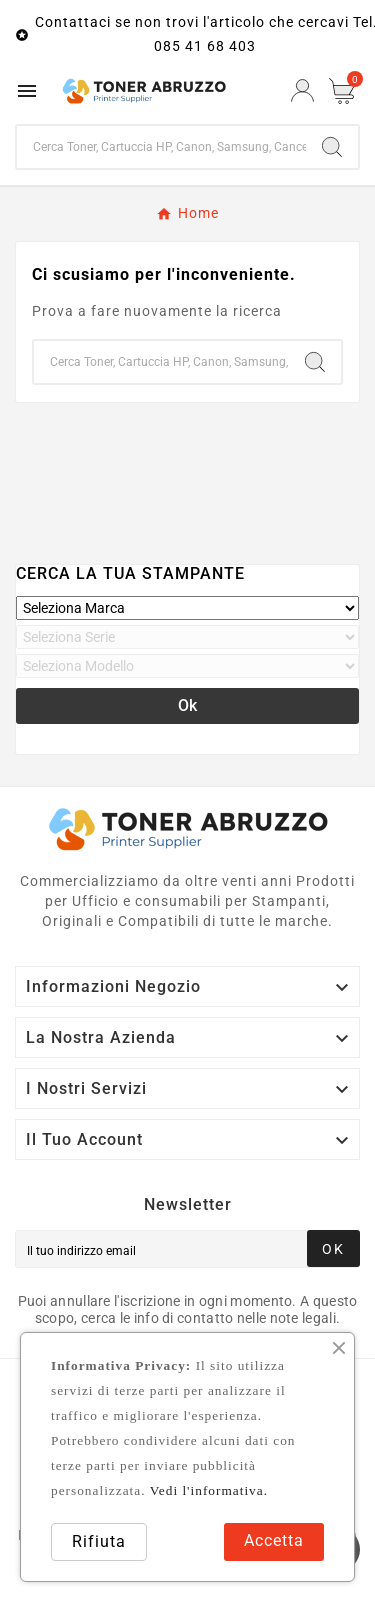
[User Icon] (302, 90)
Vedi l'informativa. (209, 1490)
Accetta (274, 1540)
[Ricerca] (161, 147)
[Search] (332, 147)
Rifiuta (99, 1541)
